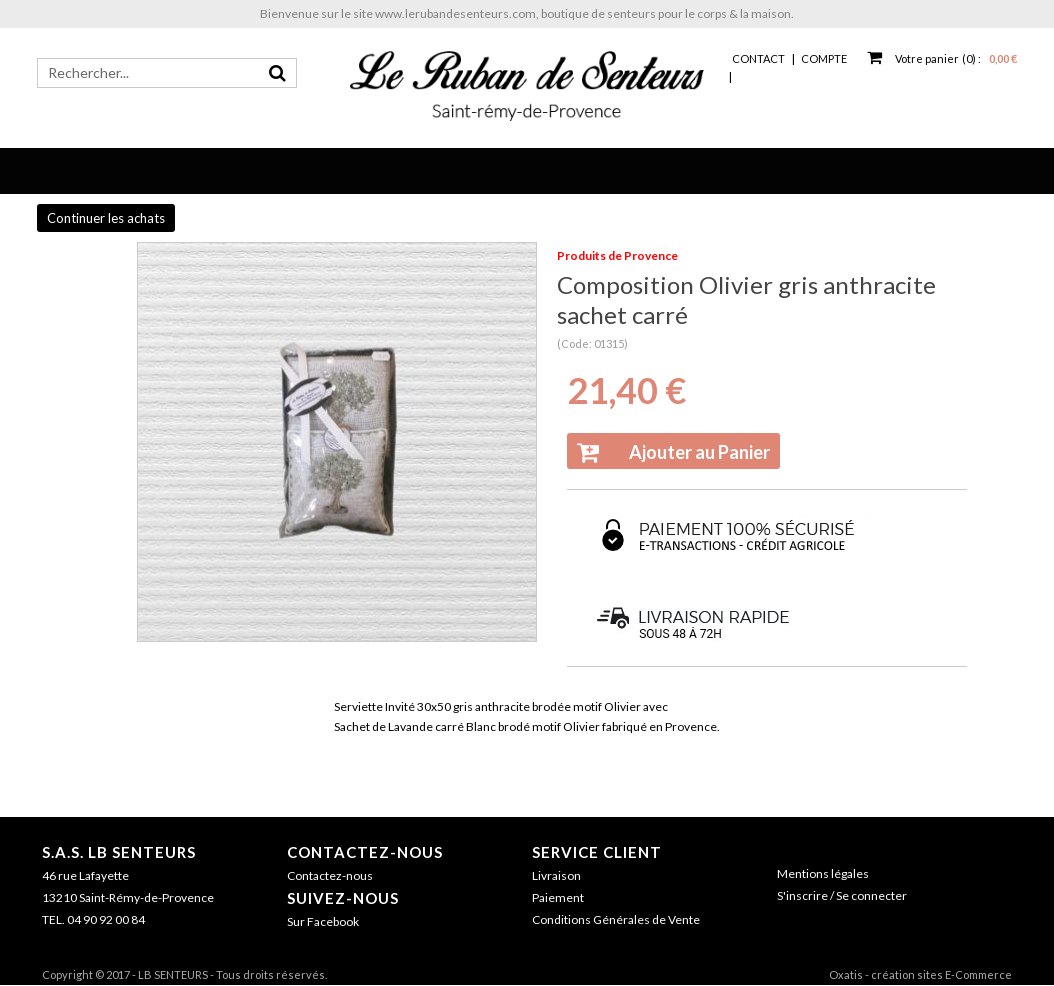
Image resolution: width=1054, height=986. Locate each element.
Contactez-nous (365, 852)
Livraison (556, 875)
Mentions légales (823, 873)
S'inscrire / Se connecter (842, 895)
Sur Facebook (323, 921)
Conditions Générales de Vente (616, 919)
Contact (758, 58)
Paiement (558, 897)
